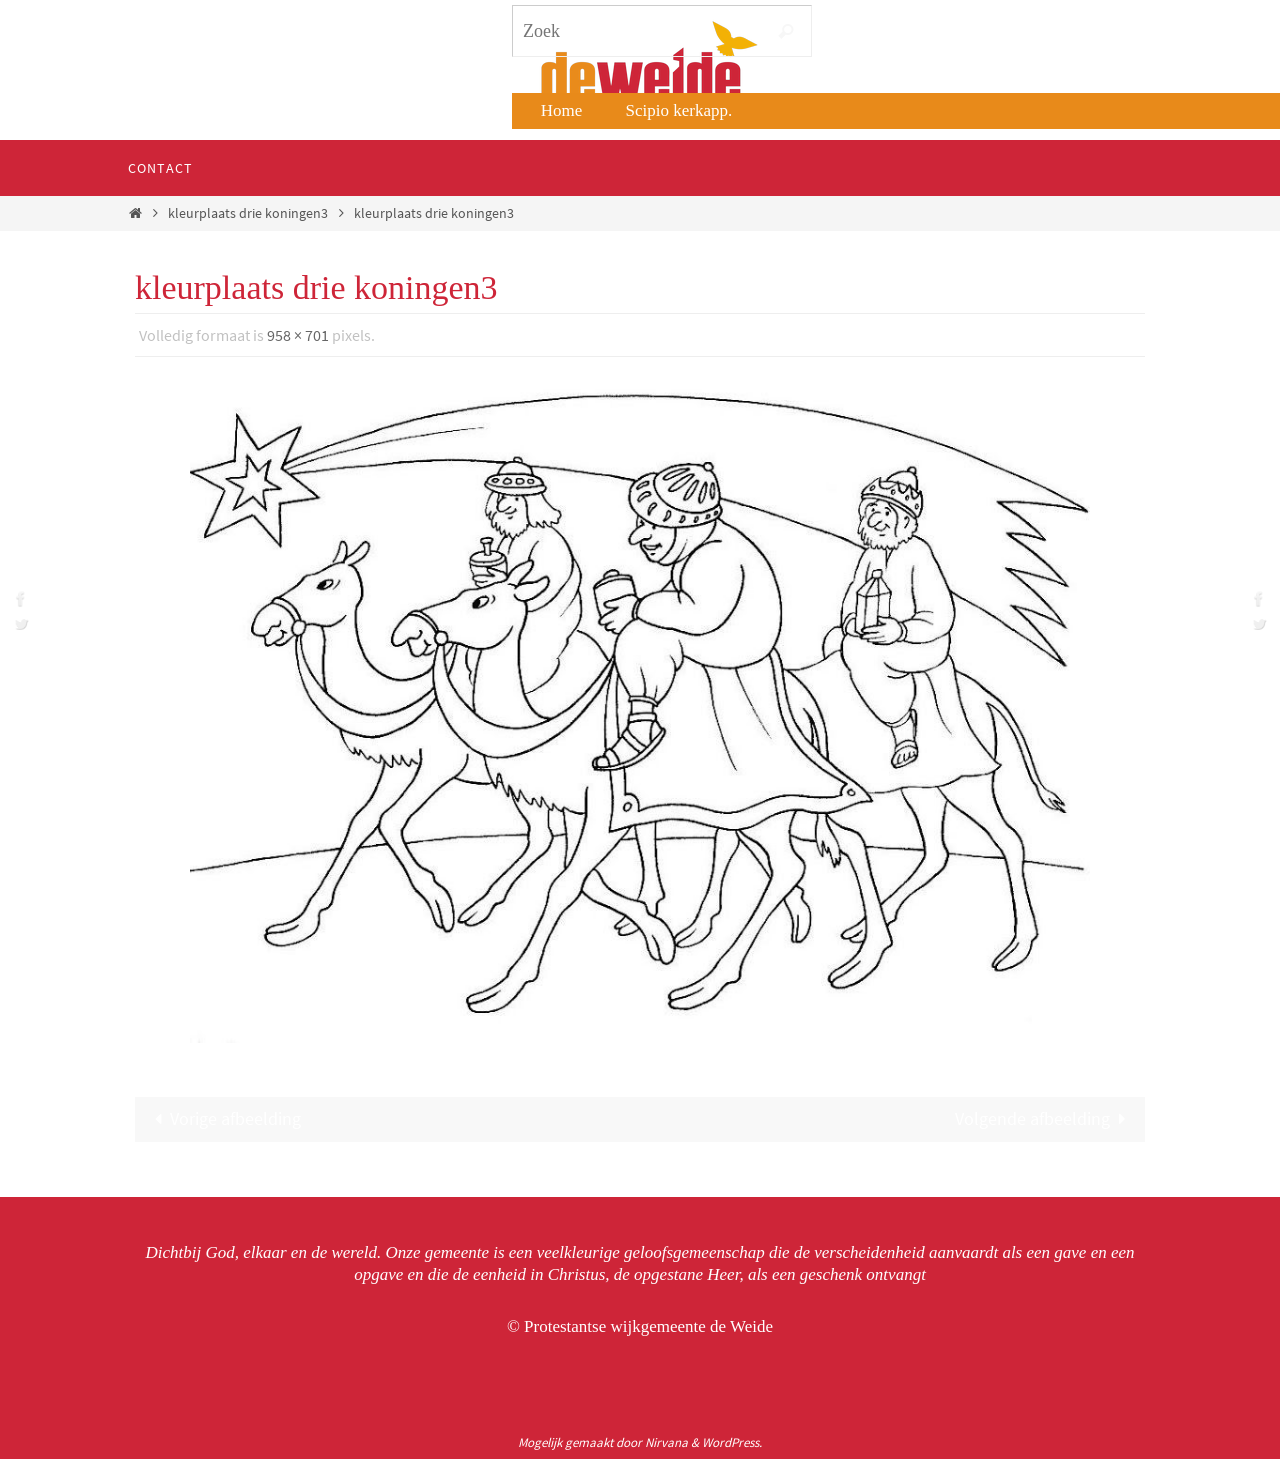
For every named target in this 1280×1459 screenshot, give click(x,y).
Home (562, 110)
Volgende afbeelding (1045, 1118)
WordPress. (732, 1442)
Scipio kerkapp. (679, 110)
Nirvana (666, 1442)
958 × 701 (298, 335)
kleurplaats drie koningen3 (248, 213)
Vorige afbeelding (223, 1118)
